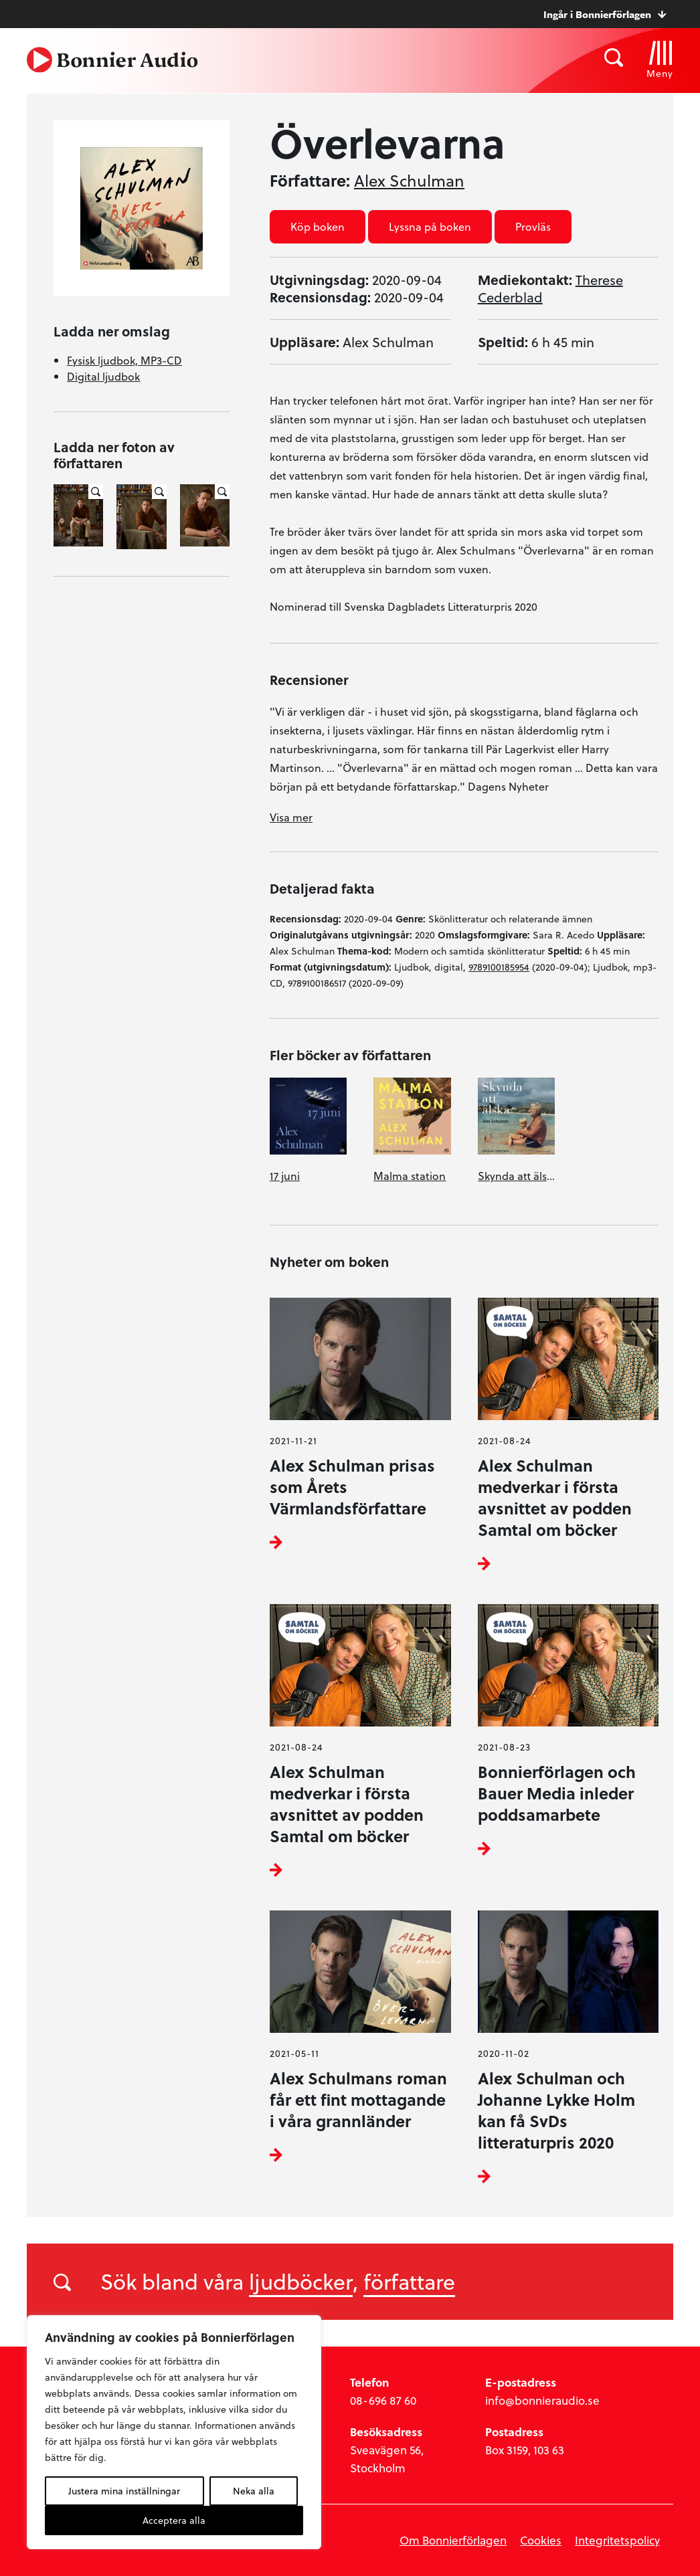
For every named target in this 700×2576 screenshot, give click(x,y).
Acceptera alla (174, 2520)
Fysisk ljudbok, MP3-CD (124, 360)
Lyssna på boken (430, 226)
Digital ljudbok (103, 376)
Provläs (533, 226)
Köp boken (317, 226)
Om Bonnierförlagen (453, 2540)
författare (409, 2281)
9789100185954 (498, 967)
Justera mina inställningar (124, 2491)
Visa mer (291, 817)
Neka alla (253, 2491)
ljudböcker (301, 2281)
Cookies (540, 2540)
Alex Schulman (409, 180)
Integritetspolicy (617, 2540)
